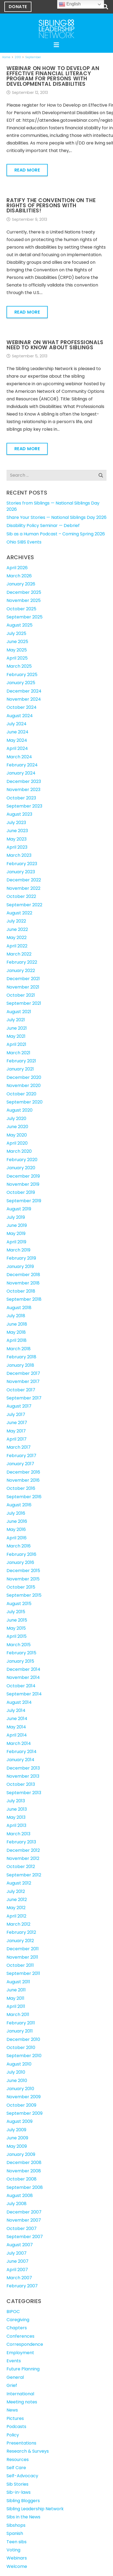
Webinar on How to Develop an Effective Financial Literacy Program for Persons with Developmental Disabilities (53, 76)
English (70, 4)
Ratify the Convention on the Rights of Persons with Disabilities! (51, 205)
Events (14, 2361)
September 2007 (25, 2237)
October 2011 (20, 1965)
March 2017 (19, 1447)
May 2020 (17, 1135)
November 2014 (23, 1677)
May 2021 (16, 1036)
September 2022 (24, 905)
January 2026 (21, 584)
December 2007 (24, 2212)
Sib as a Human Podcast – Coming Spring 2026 (56, 534)
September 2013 (24, 1793)
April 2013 (16, 1825)
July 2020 (16, 1118)
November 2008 (24, 2171)
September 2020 (25, 1102)
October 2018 (21, 1291)
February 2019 (21, 1258)
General (15, 2377)
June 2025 (17, 641)
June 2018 (17, 1324)
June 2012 (17, 1899)
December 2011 (23, 1949)
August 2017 (19, 1406)
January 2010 (20, 2089)
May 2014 (16, 1727)
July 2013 (16, 1801)
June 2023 (17, 831)
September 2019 (24, 1201)
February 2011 (21, 2023)
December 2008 (24, 2162)
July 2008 (17, 2204)
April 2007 (17, 2270)
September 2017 (24, 1398)
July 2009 (16, 2130)
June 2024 (17, 732)
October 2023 (21, 798)
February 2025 (22, 674)
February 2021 (21, 1061)
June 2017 (17, 1422)
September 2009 (25, 2113)
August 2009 (20, 2121)
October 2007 (22, 2228)
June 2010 (17, 2080)
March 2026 (19, 576)
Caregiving (18, 2320)
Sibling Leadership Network (35, 2509)
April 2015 (17, 1636)
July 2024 (17, 724)
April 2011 (16, 2006)
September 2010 (24, 2056)
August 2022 (19, 913)
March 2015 (19, 1645)
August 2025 (20, 625)
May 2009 (17, 2146)
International (20, 2394)
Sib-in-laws (19, 2492)
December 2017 (23, 1373)
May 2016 (16, 1529)
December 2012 (23, 1850)
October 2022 (21, 896)
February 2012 (21, 1932)
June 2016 (17, 1521)
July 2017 (16, 1414)
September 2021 (24, 1003)
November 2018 (23, 1283)
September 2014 (24, 1694)
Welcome (17, 2566)
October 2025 (21, 609)
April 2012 (16, 1916)
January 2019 (20, 1266)
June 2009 (17, 2138)
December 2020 (24, 1077)
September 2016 (24, 1497)
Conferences (20, 2336)
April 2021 (16, 1044)
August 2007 (20, 2245)
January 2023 (21, 872)
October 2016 (21, 1488)
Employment (20, 2353)
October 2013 (21, 1784)
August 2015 (19, 1603)
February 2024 (22, 765)
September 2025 (25, 617)
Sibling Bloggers (23, 2501)
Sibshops (16, 2525)
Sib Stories (17, 2484)
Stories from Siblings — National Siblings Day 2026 (53, 506)
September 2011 (23, 1973)
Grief (12, 2385)
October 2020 (21, 1094)
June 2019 (17, 1225)
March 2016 (19, 1546)
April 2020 (17, 1143)
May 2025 (17, 650)
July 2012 (16, 1891)
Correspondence (25, 2344)
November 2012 (23, 1858)
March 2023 (19, 855)
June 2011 (16, 1990)
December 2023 (24, 781)
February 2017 (21, 1455)
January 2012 (20, 1941)
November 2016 (23, 1480)
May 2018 (16, 1332)
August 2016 (19, 1505)
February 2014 (22, 1751)
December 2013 (23, 1768)
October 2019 (21, 1192)
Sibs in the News (23, 2517)
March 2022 (19, 954)
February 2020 (22, 1160)
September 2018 (24, 1299)
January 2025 (21, 683)
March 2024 (19, 757)
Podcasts (16, 2426)
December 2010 (23, 2039)
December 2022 (24, 880)
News (12, 2410)
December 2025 (24, 592)
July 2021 (16, 1020)
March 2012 (18, 1924)
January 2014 (20, 1760)
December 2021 (23, 979)
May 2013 (16, 1817)
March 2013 (18, 1834)
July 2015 (16, 1612)
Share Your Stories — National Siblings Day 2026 (56, 517)
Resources (18, 2459)
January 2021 (20, 1069)
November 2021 (23, 987)
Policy (13, 2435)
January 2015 (20, 1661)
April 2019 (16, 1242)
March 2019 (18, 1250)
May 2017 (16, 1431)
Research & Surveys (28, 2451)
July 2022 (16, 921)
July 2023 (16, 822)
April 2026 (17, 568)
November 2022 (23, 888)
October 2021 (21, 995)
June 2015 (17, 1620)
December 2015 (23, 1570)
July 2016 (16, 1513)
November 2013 (23, 1776)
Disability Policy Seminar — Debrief (43, 525)
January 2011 (20, 2031)
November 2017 (23, 1381)
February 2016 (21, 1554)
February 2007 (22, 2286)
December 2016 (23, 1472)
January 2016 (20, 1562)
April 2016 (17, 1538)
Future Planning (23, 2369)
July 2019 (16, 1217)
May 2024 (17, 740)
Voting (13, 2550)
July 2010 (16, 2072)
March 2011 (18, 2014)
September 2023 (24, 806)
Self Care (16, 2468)
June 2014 (17, 1718)
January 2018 (20, 1365)
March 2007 (19, 2278)
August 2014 (19, 1702)
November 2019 (23, 1184)
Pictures (15, 2418)
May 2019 (16, 1233)
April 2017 (17, 1439)
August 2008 (20, 2195)
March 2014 (19, 1743)
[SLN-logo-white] (56, 29)
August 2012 (19, 1883)
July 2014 (16, 1710)
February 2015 (21, 1653)
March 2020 (19, 1151)
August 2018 (19, 1308)
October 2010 (21, 2047)
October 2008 (22, 2179)
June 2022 (17, 929)
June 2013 (17, 1809)
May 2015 (16, 1628)
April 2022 (17, 946)
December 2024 (24, 691)
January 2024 (21, 773)
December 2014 (23, 1669)
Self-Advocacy (22, 2476)
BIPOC (13, 2311)
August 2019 (19, 1209)
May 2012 (16, 1908)
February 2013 (21, 1842)
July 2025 (16, 633)
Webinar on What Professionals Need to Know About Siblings (55, 345)
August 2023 (19, 814)
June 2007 (17, 2261)
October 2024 (22, 707)
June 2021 (17, 1028)
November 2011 (22, 1957)
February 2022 (22, 962)
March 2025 (19, 666)
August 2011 (18, 1982)
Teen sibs (17, 2542)
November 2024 (24, 699)
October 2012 (21, 1866)
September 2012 (24, 1875)
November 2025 (24, 600)
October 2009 (21, 2105)
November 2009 (24, 2097)
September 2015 (24, 1595)
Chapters (17, 2328)
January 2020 (21, 1168)
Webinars (17, 2558)
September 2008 (25, 2187)
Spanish (15, 2533)
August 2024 (20, 716)
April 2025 (17, 658)
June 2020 (17, 1127)
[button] (105, 7)
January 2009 (21, 2154)
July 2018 (16, 1316)
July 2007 (17, 2253)
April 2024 (17, 748)
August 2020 (20, 1110)
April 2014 (17, 1735)
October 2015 (21, 1587)
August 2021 (19, 1012)
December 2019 (23, 1176)
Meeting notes (22, 2402)
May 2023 (17, 839)
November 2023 (23, 789)
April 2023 (17, 847)
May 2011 (15, 1998)
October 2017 (21, 1390)
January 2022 (21, 970)
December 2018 (23, 1274)
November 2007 (24, 2220)
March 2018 (19, 1349)
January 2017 (20, 1464)
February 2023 (22, 864)
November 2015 (23, 1579)
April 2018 (17, 1340)
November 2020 (24, 1085)
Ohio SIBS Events (24, 542)
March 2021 (18, 1053)
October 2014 (21, 1686)
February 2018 (21, 1357)
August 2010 (19, 2064)
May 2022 (17, 937)
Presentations (21, 2443)
